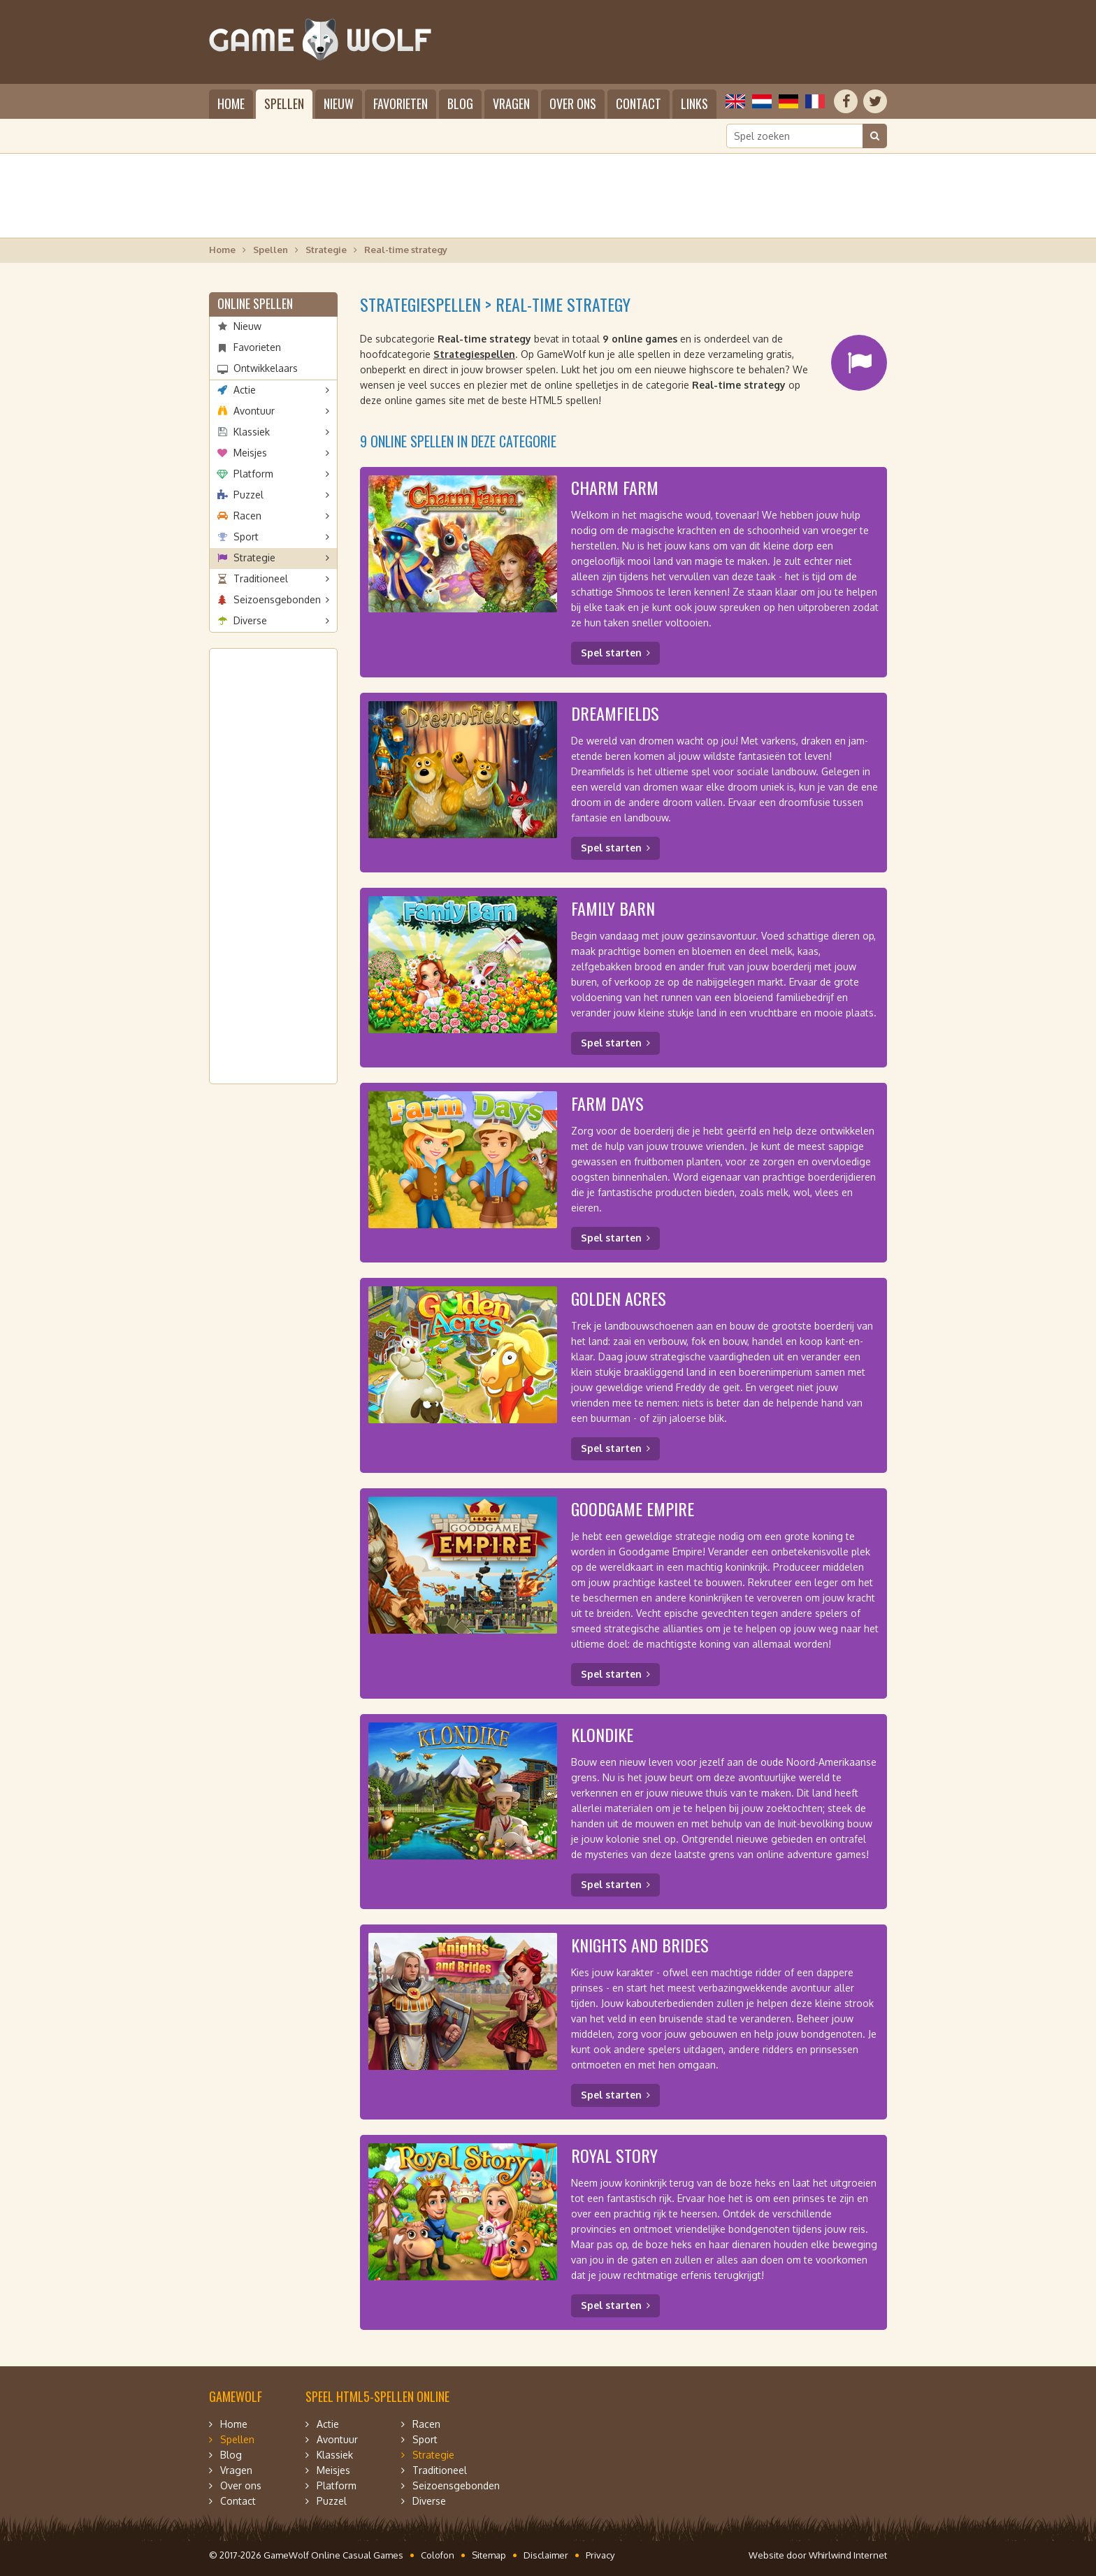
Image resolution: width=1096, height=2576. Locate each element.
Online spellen (255, 303)
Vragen (511, 103)
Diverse (250, 620)
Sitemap (489, 2555)
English (735, 101)
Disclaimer (546, 2555)
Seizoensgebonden (277, 599)
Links (694, 103)
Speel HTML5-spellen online (377, 2396)
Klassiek (251, 432)
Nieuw (339, 103)
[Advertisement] (548, 195)
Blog (460, 103)
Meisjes (250, 453)
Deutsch (788, 101)
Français (815, 101)
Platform (253, 474)
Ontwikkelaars (265, 368)
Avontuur (254, 411)
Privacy (600, 2555)
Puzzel (248, 495)
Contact (638, 103)
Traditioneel (260, 578)
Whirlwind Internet (848, 2555)
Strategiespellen (474, 354)
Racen (247, 515)
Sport (246, 536)
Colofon (437, 2555)
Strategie (326, 249)
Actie (244, 390)
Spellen (284, 103)
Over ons (572, 103)
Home (231, 103)
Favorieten (400, 103)
